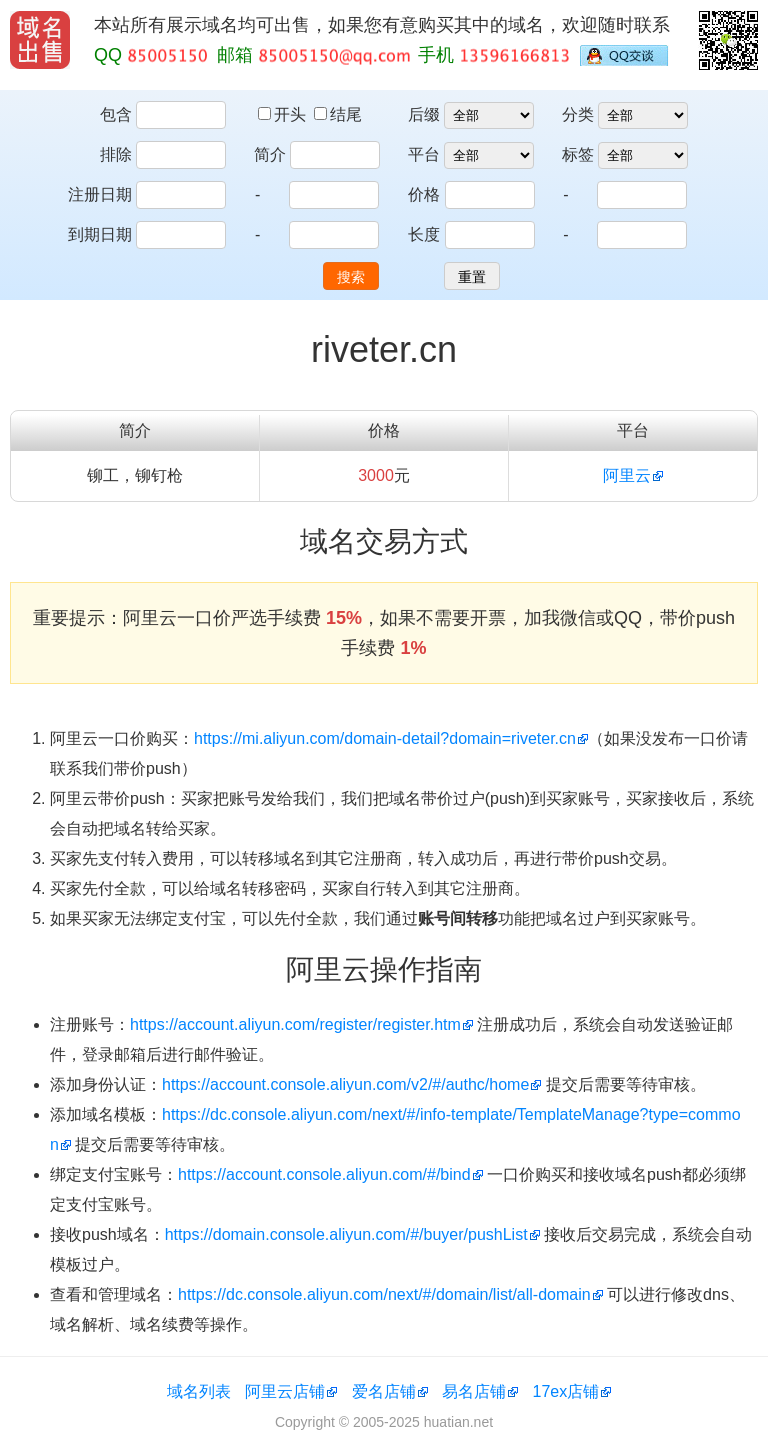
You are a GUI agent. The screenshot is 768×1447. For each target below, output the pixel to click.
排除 (116, 154)
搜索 (351, 277)
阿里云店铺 (285, 1391)
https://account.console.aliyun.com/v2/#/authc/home (345, 1084)
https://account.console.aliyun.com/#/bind (324, 1174)
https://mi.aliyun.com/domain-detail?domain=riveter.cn (385, 738)
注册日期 (100, 194)
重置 (472, 277)
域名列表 (199, 1391)
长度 (424, 234)
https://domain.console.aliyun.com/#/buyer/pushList (346, 1234)
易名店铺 (474, 1391)
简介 (270, 154)
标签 (578, 154)
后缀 (424, 114)
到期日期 (100, 234)
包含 (116, 114)
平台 (424, 154)
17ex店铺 (566, 1391)
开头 (284, 114)
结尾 (338, 114)
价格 (424, 194)
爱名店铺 (384, 1391)
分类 (578, 114)
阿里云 (627, 475)
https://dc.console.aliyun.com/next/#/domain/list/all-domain (384, 1294)
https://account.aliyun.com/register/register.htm (295, 1024)
